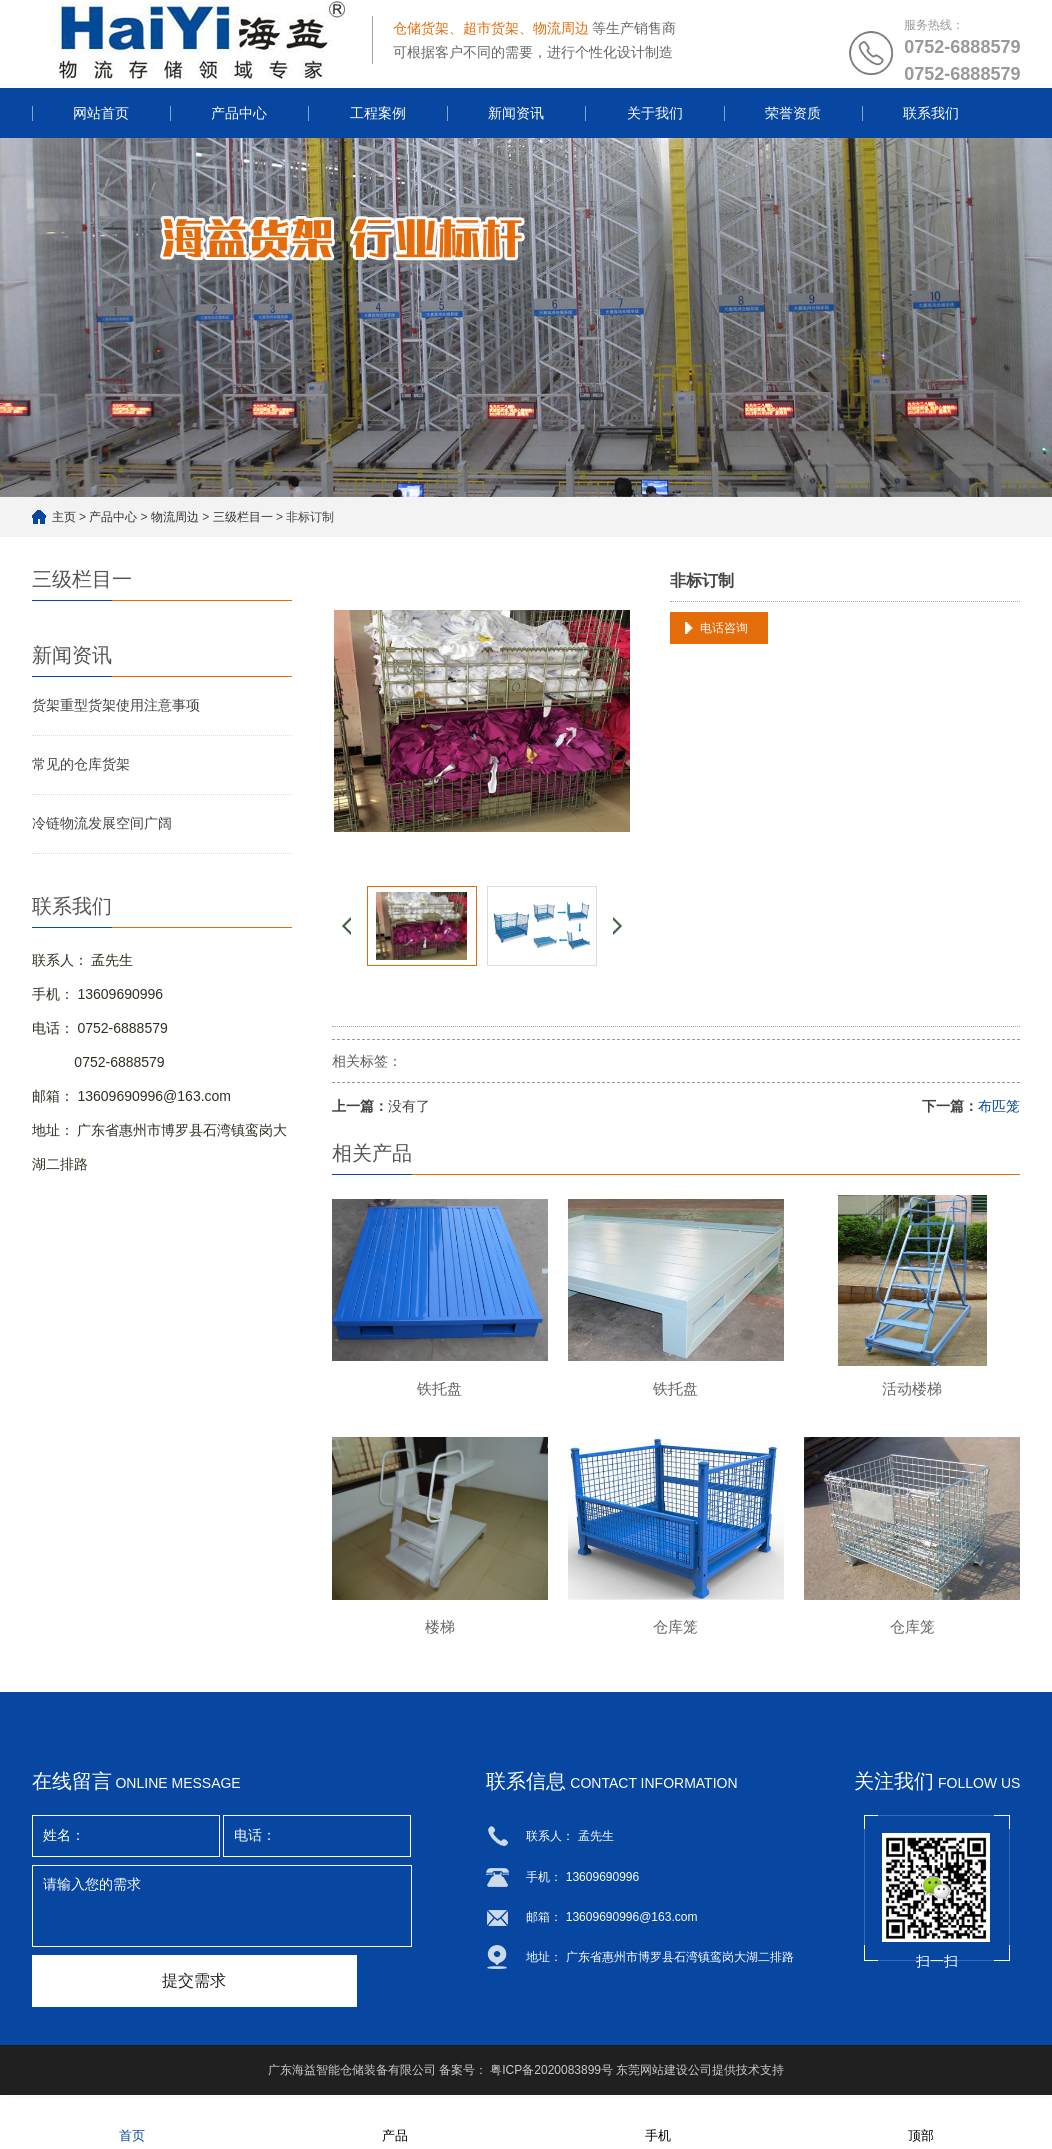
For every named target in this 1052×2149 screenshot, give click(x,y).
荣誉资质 (793, 113)
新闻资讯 (516, 113)
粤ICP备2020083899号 (551, 2074)
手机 (658, 2122)
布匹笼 (999, 1106)
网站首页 (101, 113)
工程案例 (378, 113)
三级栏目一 (243, 517)
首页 (132, 2122)
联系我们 (931, 113)
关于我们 (655, 113)
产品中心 (239, 113)
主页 (64, 517)
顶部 (921, 2122)
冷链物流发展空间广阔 (102, 823)
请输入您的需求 (222, 1910)
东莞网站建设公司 (664, 2074)
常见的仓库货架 (81, 764)
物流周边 (175, 517)
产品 (395, 2122)
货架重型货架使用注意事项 (116, 705)
